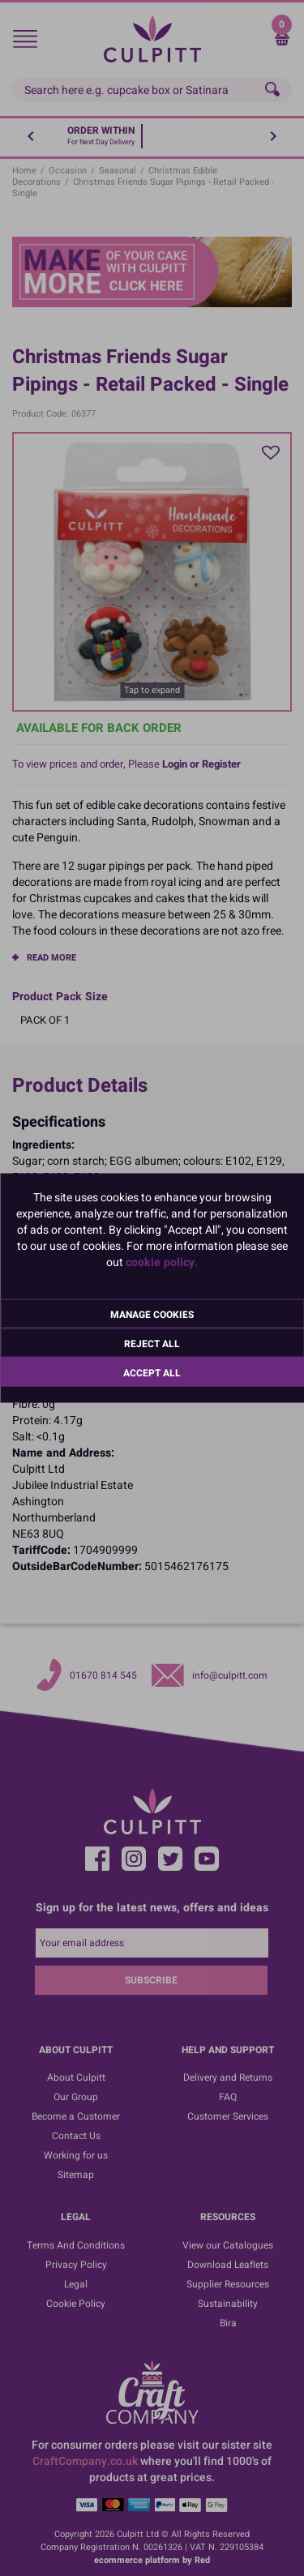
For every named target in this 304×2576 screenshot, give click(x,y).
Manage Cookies (152, 1314)
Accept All (152, 1373)
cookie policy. (162, 1262)
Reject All (152, 1344)
